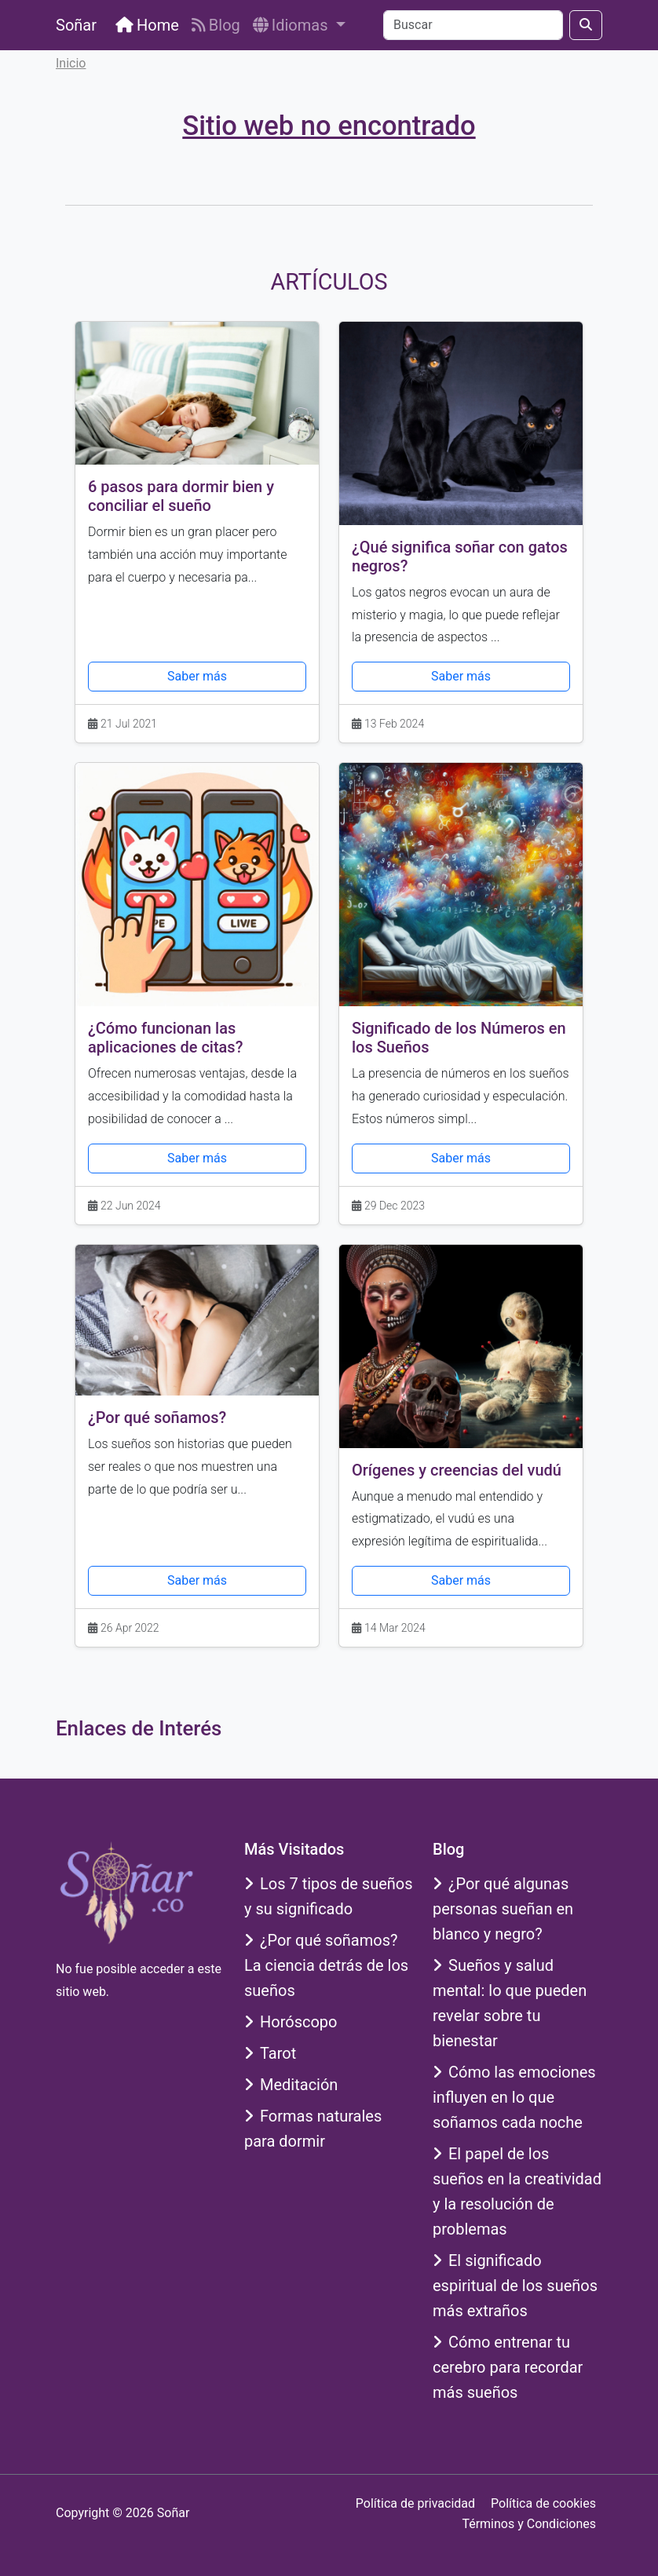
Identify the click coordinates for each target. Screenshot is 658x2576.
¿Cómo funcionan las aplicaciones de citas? (165, 1037)
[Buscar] (473, 25)
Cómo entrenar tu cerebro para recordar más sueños (508, 2367)
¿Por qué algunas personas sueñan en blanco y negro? (503, 1908)
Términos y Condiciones (529, 2523)
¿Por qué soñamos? (157, 1417)
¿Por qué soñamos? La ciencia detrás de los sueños (326, 1965)
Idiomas (292, 25)
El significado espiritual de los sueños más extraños (515, 2285)
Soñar (76, 25)
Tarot (270, 2053)
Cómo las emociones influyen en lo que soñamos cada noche (514, 2097)
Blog (216, 25)
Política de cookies (543, 2503)
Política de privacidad (415, 2503)
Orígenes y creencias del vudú (456, 1470)
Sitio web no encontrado (328, 125)
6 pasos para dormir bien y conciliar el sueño (181, 496)
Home (147, 25)
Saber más (197, 676)
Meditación (291, 2084)
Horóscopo (291, 2021)
